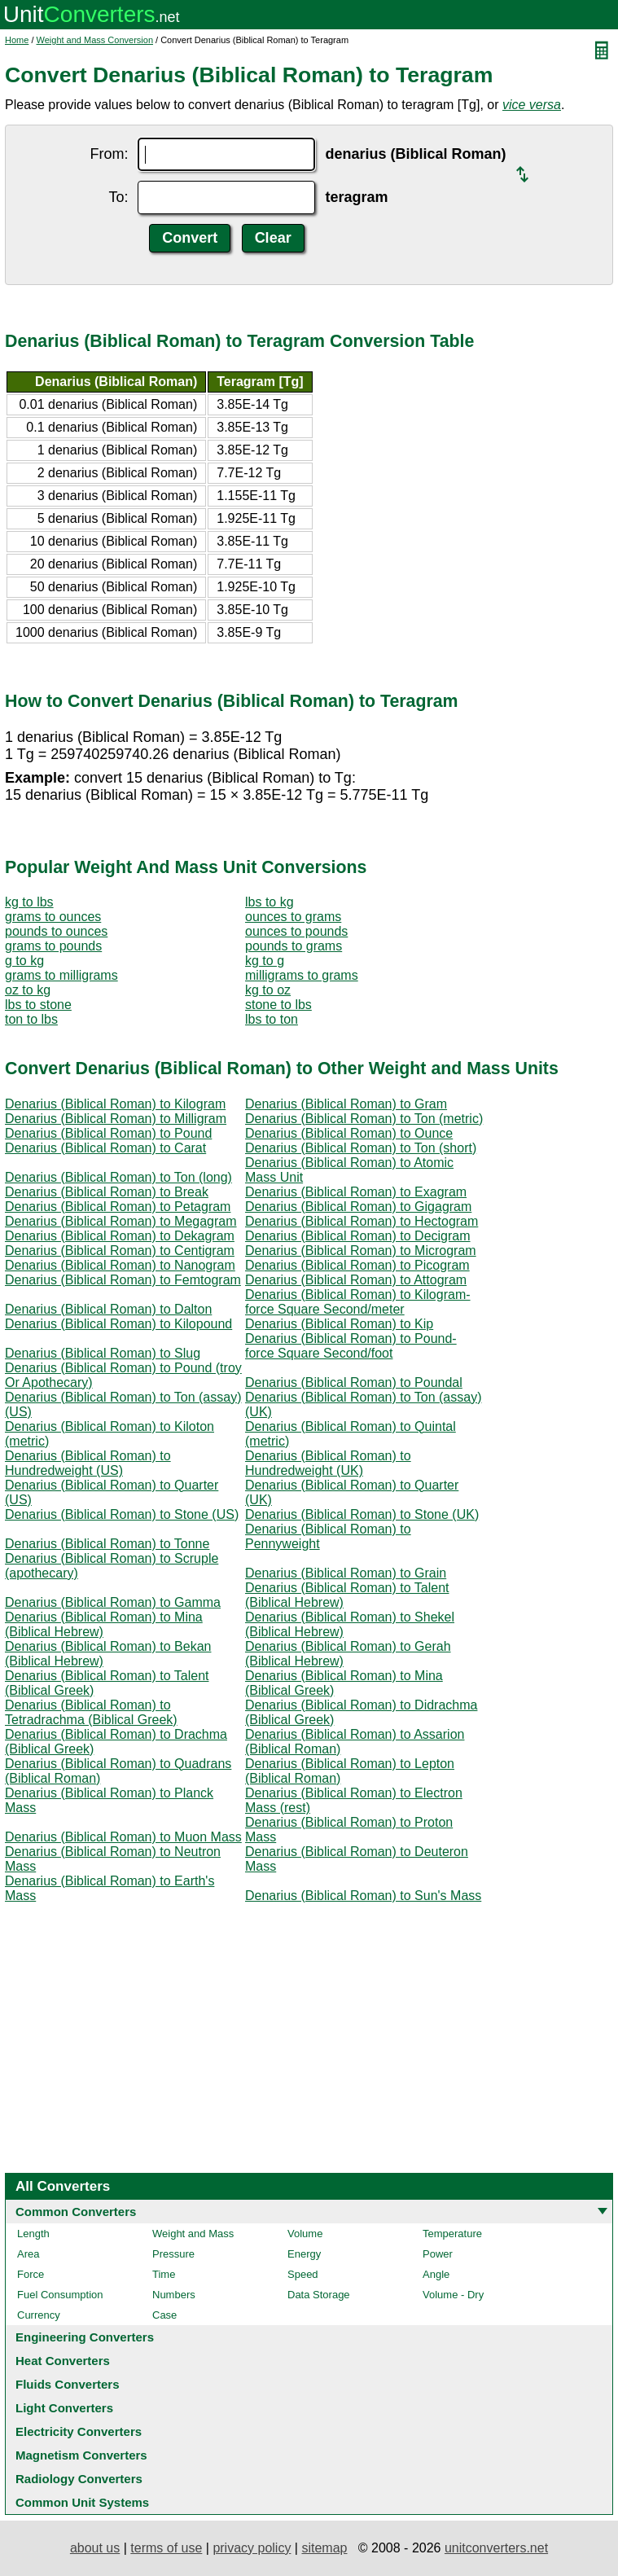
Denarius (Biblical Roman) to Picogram (357, 1265)
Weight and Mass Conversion (95, 40)
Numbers (173, 2295)
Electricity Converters (78, 2431)
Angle (436, 2274)
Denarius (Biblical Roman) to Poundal (353, 1382)
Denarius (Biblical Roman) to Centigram (119, 1250)
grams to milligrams (61, 975)
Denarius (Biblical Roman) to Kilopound (118, 1324)
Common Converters (75, 2211)
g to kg (24, 961)
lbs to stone (38, 1005)
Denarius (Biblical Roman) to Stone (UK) (362, 1514)
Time (163, 2274)
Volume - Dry (453, 2295)
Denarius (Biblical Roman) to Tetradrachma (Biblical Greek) (91, 1712)
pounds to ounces (56, 931)
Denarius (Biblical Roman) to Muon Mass (123, 1837)
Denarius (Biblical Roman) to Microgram (360, 1250)
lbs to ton (271, 1019)
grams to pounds (53, 946)
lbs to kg (269, 902)
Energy (304, 2254)
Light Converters (64, 2408)
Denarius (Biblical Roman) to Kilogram (115, 1104)
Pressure (173, 2254)
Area (28, 2254)
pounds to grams (293, 946)
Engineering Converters (84, 2337)
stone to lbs (278, 1005)
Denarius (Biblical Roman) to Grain (345, 1573)
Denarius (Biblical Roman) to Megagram (121, 1221)
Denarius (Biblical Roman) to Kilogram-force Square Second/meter (358, 1302)
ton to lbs (31, 1019)
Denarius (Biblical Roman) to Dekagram (119, 1236)
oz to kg (27, 990)
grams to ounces (53, 917)
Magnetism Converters (81, 2455)
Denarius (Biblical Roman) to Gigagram (358, 1206)
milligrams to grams (301, 975)
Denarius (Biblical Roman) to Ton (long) (118, 1177)
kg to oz (268, 990)
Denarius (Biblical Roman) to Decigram (358, 1236)
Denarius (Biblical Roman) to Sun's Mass (363, 1895)
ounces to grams (293, 917)
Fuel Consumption (60, 2295)
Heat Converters (62, 2361)
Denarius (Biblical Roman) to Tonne (107, 1544)
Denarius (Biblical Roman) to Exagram (356, 1192)
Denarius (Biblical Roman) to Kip (339, 1324)
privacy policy (252, 2548)
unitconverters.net (496, 2548)
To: (118, 197)
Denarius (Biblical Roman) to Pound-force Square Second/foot (351, 1346)
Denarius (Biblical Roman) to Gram (346, 1104)
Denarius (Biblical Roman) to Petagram (117, 1206)
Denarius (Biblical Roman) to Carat (105, 1148)
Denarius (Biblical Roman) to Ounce (349, 1133)
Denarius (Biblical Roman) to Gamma (113, 1602)
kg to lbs (29, 902)
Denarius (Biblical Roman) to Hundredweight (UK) (328, 1463)
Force (30, 2274)
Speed (302, 2274)
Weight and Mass (193, 2233)
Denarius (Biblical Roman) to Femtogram (123, 1280)
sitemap (324, 2548)
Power (438, 2254)
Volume (304, 2233)
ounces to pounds (296, 931)
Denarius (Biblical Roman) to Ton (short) (360, 1148)
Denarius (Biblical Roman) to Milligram (115, 1119)
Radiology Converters (78, 2479)
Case (164, 2315)
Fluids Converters (67, 2384)
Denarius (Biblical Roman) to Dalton (108, 1309)
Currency (38, 2315)
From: (109, 154)
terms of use (166, 2548)
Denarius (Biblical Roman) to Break (106, 1192)
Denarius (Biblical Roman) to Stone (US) (122, 1514)
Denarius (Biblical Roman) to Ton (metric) (364, 1119)
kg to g (264, 961)
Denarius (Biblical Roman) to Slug (102, 1353)
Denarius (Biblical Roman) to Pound (108, 1133)
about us (95, 2548)
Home (16, 40)
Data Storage (318, 2295)
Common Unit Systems (82, 2502)
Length (33, 2233)
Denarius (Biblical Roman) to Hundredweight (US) (88, 1463)
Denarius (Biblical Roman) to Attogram (356, 1280)
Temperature (452, 2233)
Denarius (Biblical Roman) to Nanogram (120, 1265)
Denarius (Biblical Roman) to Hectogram (361, 1221)
